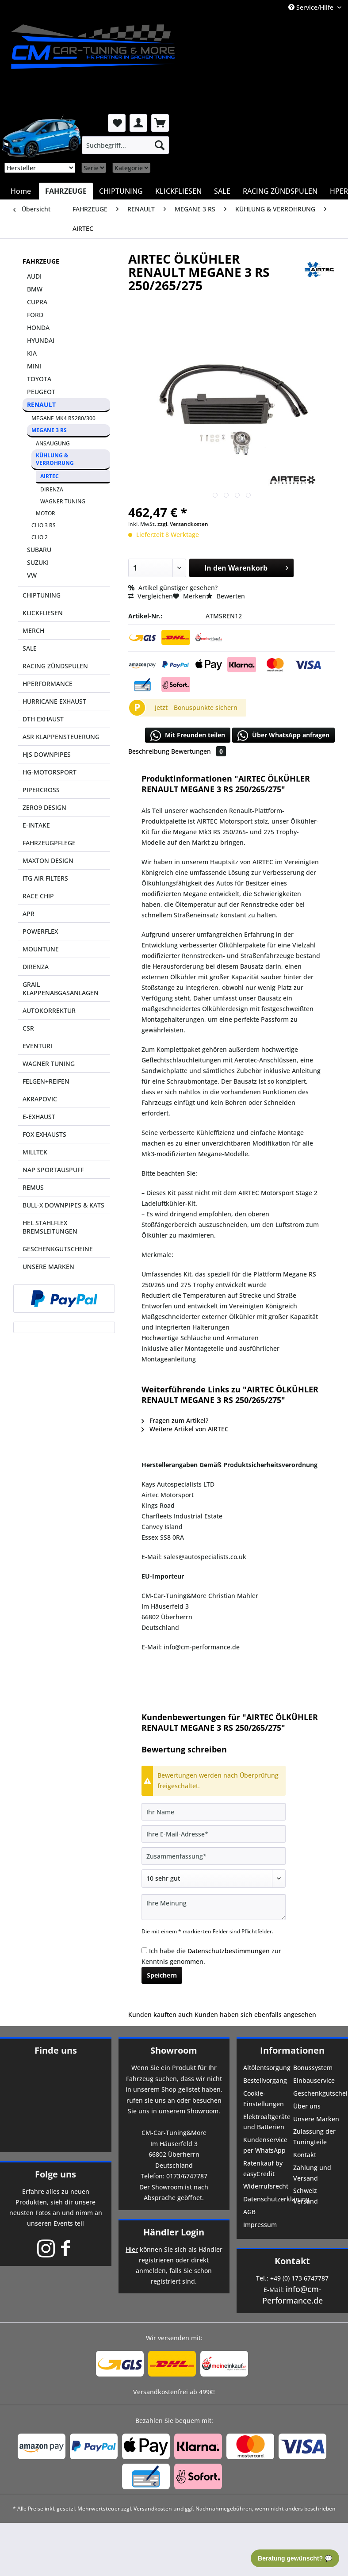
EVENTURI (37, 1046)
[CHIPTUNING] (121, 191)
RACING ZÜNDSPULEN (55, 666)
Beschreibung (148, 751)
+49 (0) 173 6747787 (299, 2278)
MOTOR (45, 513)
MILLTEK (35, 1152)
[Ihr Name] (213, 1812)
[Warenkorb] (160, 123)
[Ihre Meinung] (213, 1907)
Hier (132, 2249)
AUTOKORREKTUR (49, 1010)
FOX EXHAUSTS (44, 1134)
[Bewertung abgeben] (213, 1878)
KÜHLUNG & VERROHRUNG (55, 459)
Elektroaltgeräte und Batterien (267, 2121)
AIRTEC (49, 476)
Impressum (260, 2224)
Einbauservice (314, 2080)
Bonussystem (313, 2067)
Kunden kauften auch (160, 2014)
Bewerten (225, 596)
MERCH (33, 630)
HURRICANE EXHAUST (54, 701)
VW (32, 575)
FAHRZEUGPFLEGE (49, 843)
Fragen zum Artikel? (174, 1420)
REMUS (33, 1187)
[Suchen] (159, 145)
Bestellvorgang (265, 2080)
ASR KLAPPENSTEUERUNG (61, 736)
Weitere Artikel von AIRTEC (185, 1429)
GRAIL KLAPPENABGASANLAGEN (61, 988)
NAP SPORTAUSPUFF (53, 1169)
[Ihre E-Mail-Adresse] (213, 1834)
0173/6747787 (186, 2176)
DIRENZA (51, 489)
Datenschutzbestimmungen (228, 1951)
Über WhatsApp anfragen (283, 735)
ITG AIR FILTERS (45, 878)
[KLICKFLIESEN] (178, 191)
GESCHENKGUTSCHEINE (58, 1249)
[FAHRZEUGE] (66, 191)
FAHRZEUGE (41, 261)
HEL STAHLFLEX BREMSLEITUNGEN (50, 1227)
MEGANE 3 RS (49, 430)
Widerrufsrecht (265, 2186)
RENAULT (41, 404)
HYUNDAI (40, 340)
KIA (32, 353)
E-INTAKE (36, 825)
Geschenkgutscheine (317, 2093)
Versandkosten (153, 2508)
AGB (249, 2212)
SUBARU (39, 549)
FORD (35, 314)
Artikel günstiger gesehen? (173, 587)
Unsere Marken (316, 2119)
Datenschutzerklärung (267, 2199)
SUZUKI (38, 562)
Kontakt (304, 2154)
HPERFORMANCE (48, 683)
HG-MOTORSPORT (49, 772)
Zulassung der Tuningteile (314, 2136)
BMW (34, 289)
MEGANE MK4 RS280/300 (63, 418)
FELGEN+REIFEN (46, 1081)
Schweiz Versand (305, 2195)
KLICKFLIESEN (43, 613)
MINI (34, 366)
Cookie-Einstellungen (263, 2098)
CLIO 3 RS (43, 525)
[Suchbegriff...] (125, 145)
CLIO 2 (39, 537)
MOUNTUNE (41, 949)
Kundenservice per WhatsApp (265, 2144)
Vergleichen (150, 596)
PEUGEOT (41, 391)
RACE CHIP (38, 896)
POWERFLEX (40, 931)
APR (28, 913)
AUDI (34, 276)
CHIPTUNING (42, 595)
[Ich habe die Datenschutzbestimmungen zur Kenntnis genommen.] (144, 1950)
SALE (30, 648)
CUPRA (37, 302)
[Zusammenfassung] (213, 1856)
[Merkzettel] (117, 123)
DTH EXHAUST (43, 719)
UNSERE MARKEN (48, 1266)
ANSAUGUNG (53, 443)
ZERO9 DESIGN (44, 807)
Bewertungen (198, 751)
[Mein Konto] (138, 123)
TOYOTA (39, 379)
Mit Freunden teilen (187, 735)
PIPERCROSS (41, 790)
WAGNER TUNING (62, 501)
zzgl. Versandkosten (182, 524)
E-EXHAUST (39, 1116)
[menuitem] (125, 145)
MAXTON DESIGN (48, 860)
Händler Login (173, 2232)
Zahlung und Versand (312, 2172)
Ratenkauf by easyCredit (263, 2168)
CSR (28, 1028)
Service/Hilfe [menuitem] (311, 7)
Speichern (162, 1975)
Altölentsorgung (267, 2067)
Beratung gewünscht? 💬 (295, 2558)
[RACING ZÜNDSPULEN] (280, 191)
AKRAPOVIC (40, 1099)
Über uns (307, 2106)
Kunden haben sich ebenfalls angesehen (255, 2014)
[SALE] (222, 191)
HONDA (38, 327)
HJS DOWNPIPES (47, 754)
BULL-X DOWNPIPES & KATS (63, 1205)
